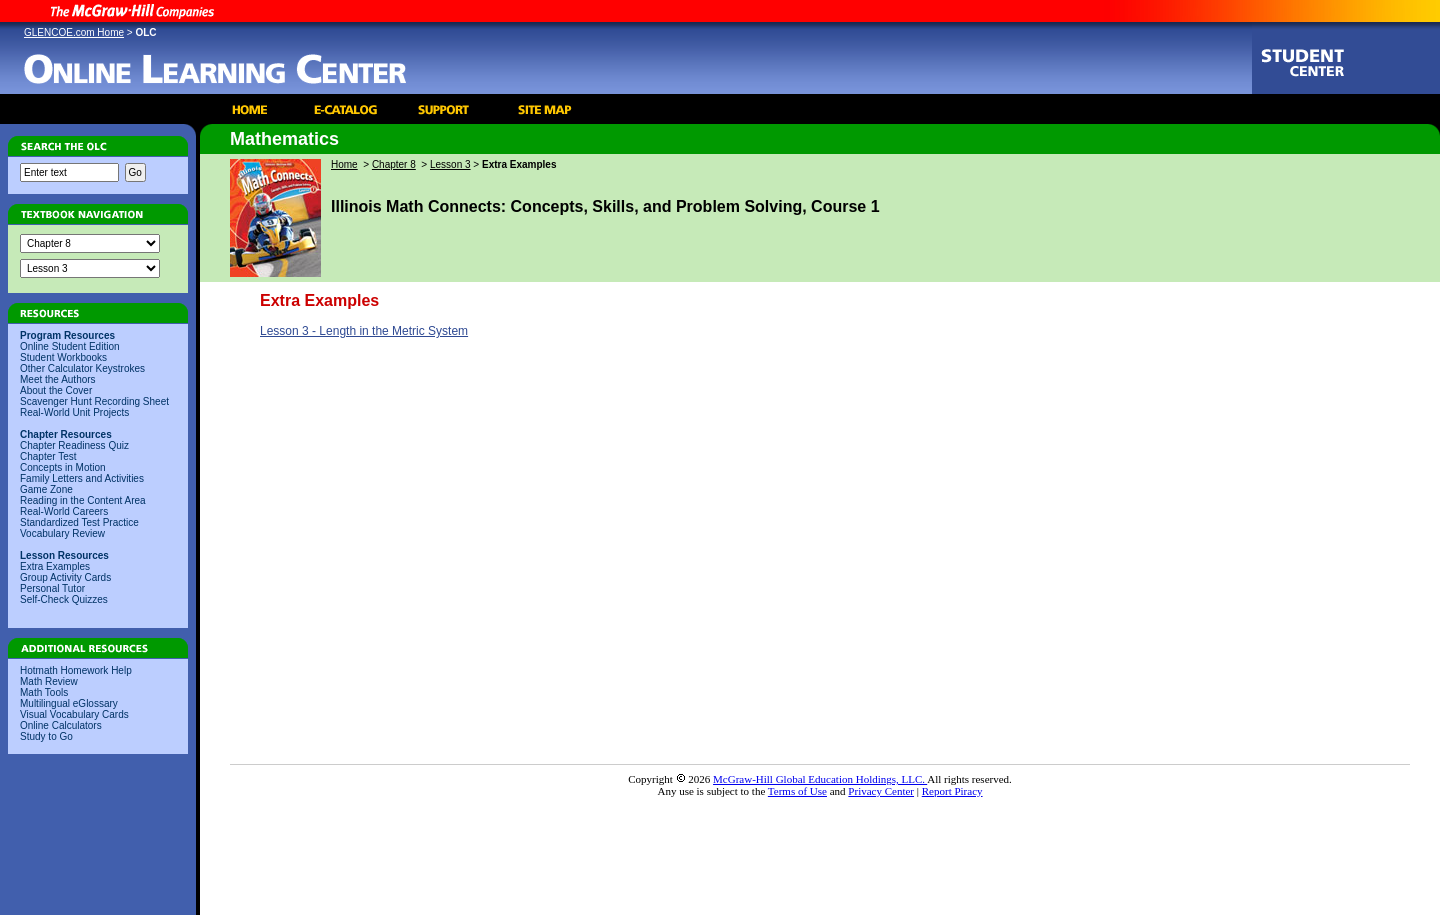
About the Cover (56, 390)
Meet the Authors (58, 379)
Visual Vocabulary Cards (74, 714)
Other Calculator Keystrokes (82, 368)
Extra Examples (55, 566)
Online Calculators (61, 725)
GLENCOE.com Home (74, 32)
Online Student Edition (70, 346)
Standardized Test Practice (79, 522)
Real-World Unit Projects (74, 412)
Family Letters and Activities (82, 478)
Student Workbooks (63, 357)
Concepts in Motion (63, 467)
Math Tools (44, 692)
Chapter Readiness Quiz (74, 445)
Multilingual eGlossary (69, 703)
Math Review (49, 681)
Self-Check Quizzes (64, 599)
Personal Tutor (52, 588)
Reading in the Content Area (83, 500)
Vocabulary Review (62, 533)
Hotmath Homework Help (76, 670)
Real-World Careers (64, 511)
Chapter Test (48, 456)
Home (344, 164)
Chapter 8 (394, 164)
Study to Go (46, 736)
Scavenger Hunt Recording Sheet (94, 401)
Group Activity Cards (65, 577)
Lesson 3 (450, 164)
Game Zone (46, 489)
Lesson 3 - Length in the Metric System (364, 331)
